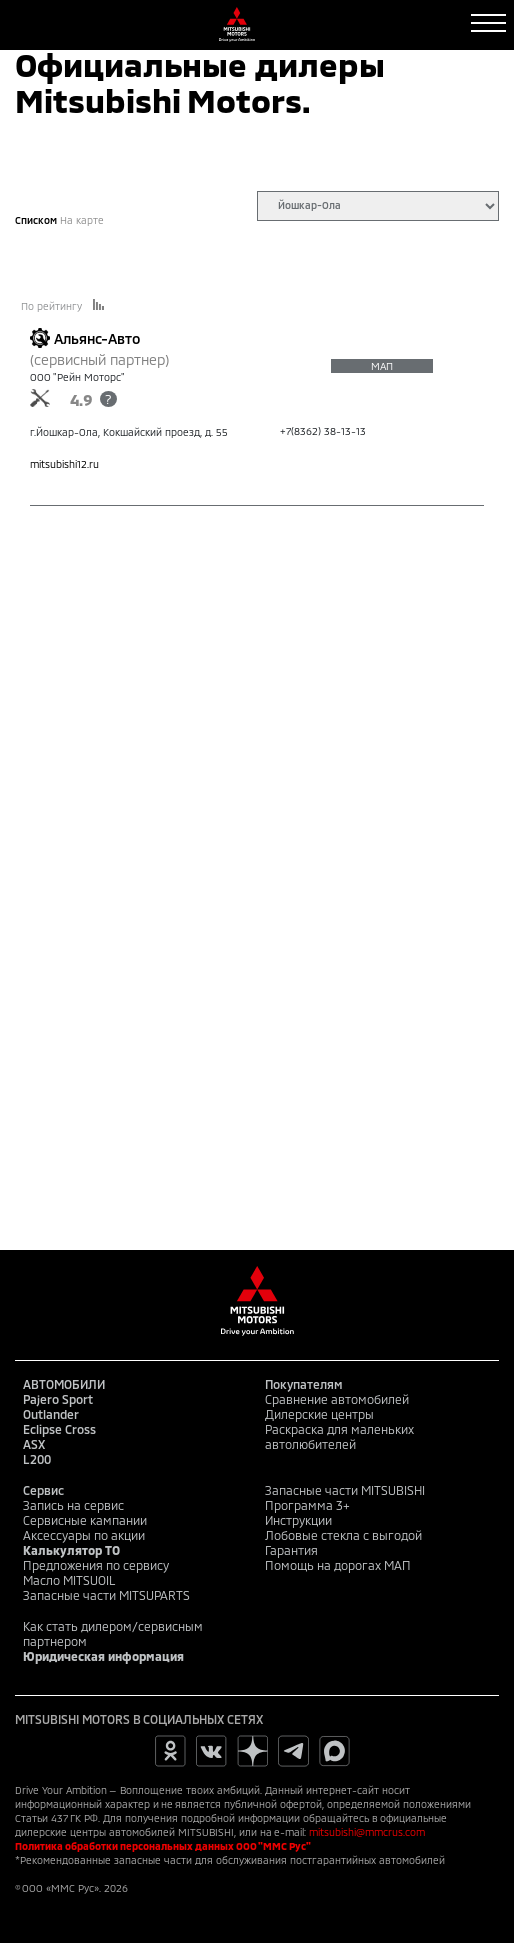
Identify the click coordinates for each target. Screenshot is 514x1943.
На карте (82, 220)
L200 (37, 1459)
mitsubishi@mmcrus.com (367, 1832)
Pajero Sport (58, 1399)
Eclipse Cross (59, 1429)
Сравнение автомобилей (337, 1399)
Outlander (51, 1414)
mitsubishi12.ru (64, 464)
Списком (36, 220)
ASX (34, 1444)
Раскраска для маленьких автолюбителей (339, 1436)
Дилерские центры (319, 1414)
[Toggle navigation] (488, 23)
